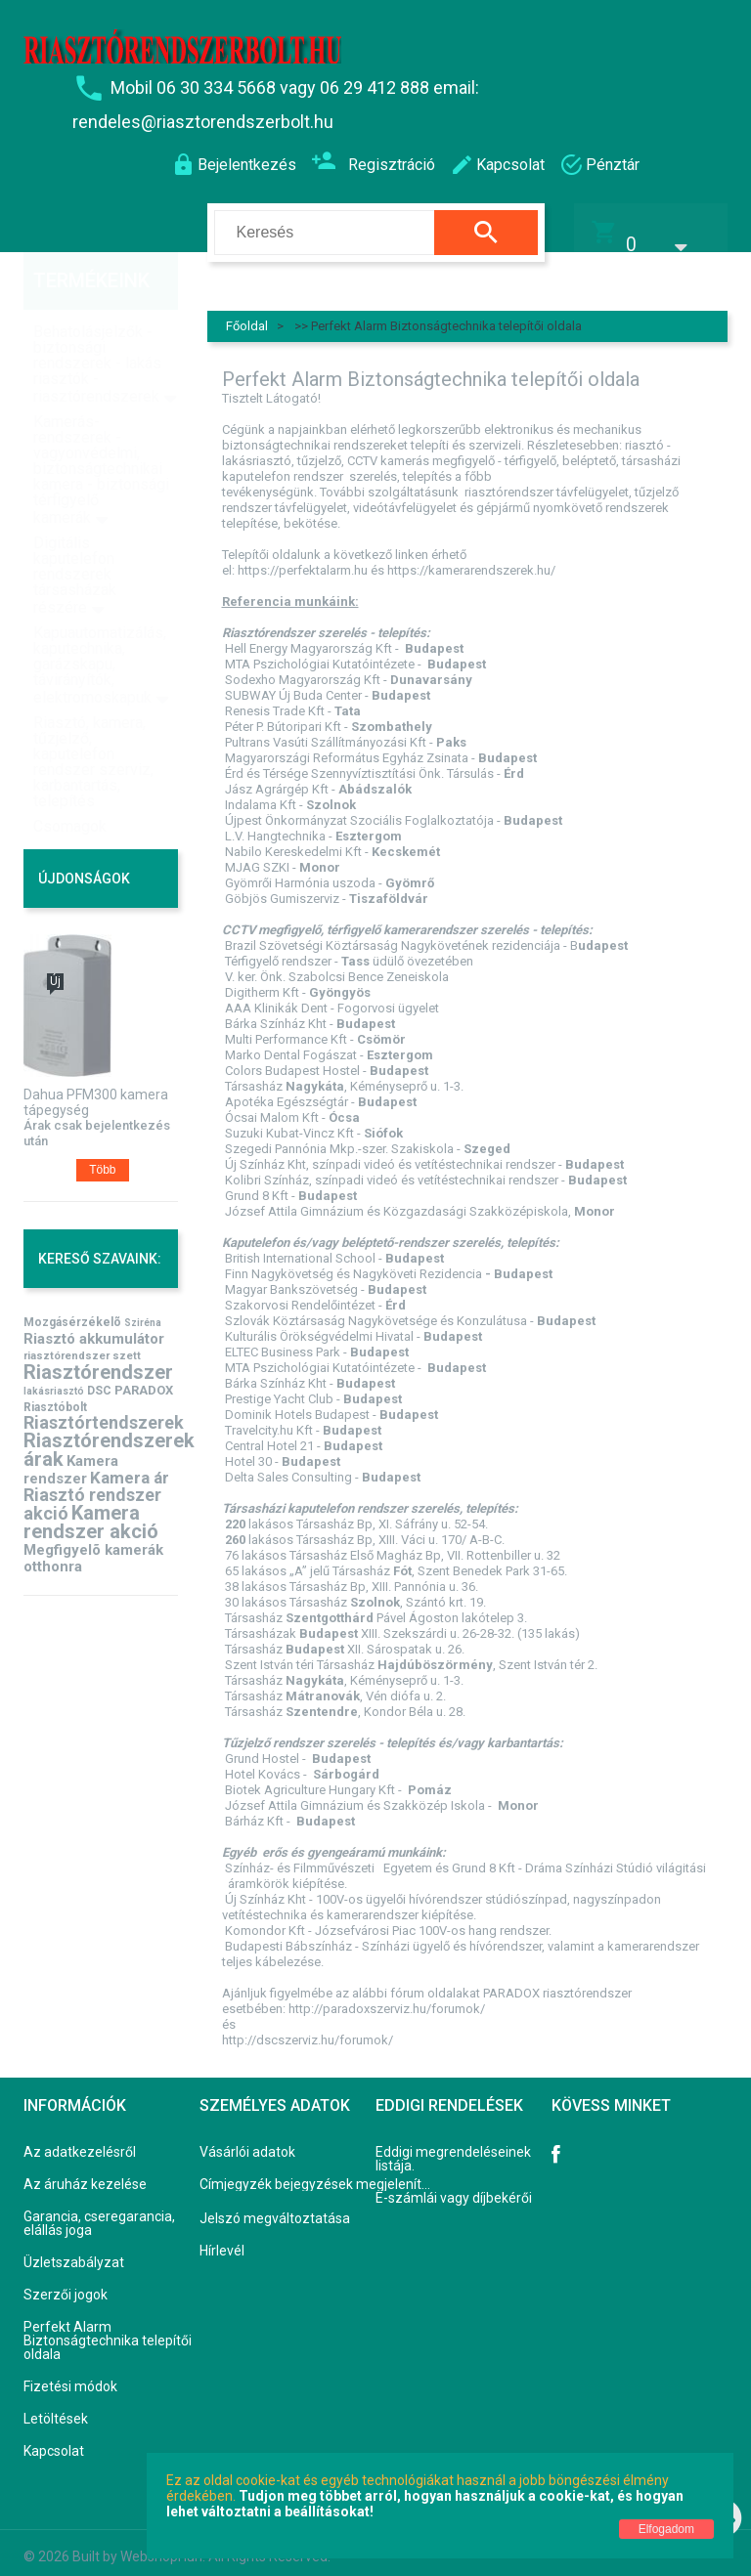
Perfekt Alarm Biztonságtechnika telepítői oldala (107, 2328)
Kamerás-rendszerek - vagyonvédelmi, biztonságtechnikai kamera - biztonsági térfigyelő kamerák (101, 429)
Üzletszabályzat (73, 2250)
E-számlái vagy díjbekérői (454, 2186)
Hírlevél (221, 2239)
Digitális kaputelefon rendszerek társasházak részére (74, 535)
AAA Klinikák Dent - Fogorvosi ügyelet (332, 995)
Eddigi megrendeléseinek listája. (453, 2147)
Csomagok (70, 786)
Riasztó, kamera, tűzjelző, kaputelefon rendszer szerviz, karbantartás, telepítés (93, 721)
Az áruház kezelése (85, 2172)
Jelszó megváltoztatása (274, 2206)
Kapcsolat (53, 2439)
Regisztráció (373, 162)
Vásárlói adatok (247, 2140)
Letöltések (55, 2407)
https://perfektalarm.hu (303, 557)
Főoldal (247, 313)
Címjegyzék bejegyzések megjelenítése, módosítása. (318, 2172)
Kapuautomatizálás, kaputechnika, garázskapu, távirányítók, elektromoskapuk (99, 624)
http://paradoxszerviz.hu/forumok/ (386, 1996)
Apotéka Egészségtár (286, 1089)
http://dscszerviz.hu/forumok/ (307, 2027)
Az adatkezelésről (79, 2140)
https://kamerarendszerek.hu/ (471, 557)
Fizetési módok (70, 2375)
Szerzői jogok (65, 2283)
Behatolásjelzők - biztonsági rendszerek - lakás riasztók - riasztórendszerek (97, 323)
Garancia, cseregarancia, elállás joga (99, 2211)
